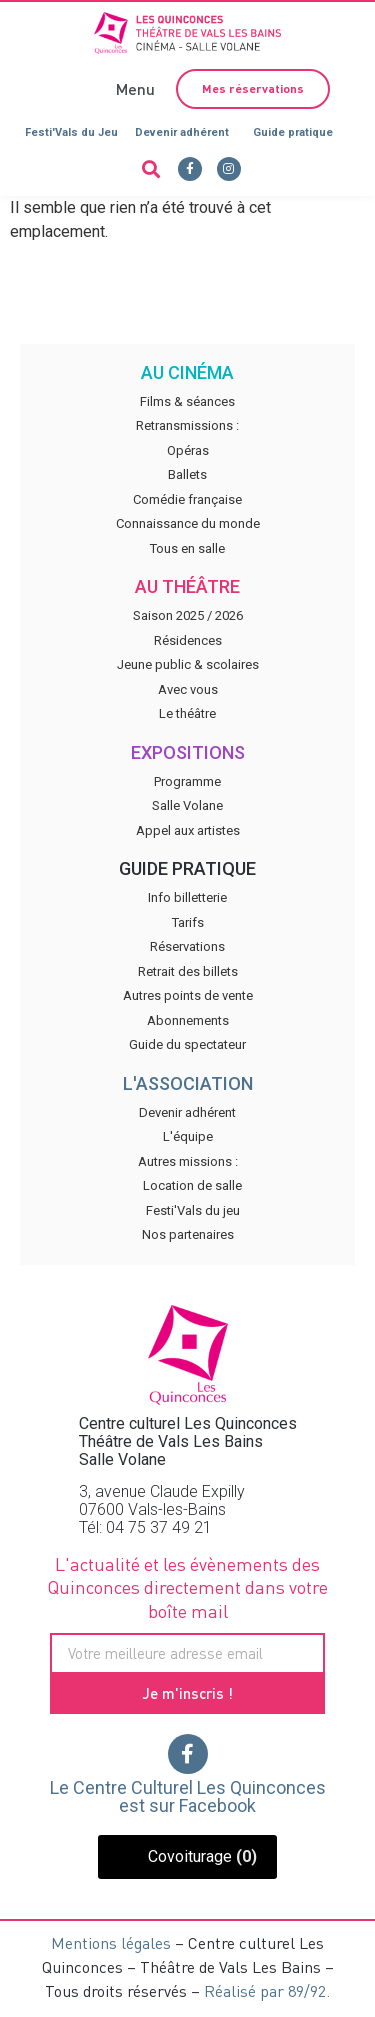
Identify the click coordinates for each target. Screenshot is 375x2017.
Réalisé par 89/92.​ (267, 1990)
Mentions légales (111, 1942)
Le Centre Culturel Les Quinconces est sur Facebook (188, 1796)
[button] (133, 88)
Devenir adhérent (182, 132)
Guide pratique (293, 132)
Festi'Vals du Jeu (71, 132)
